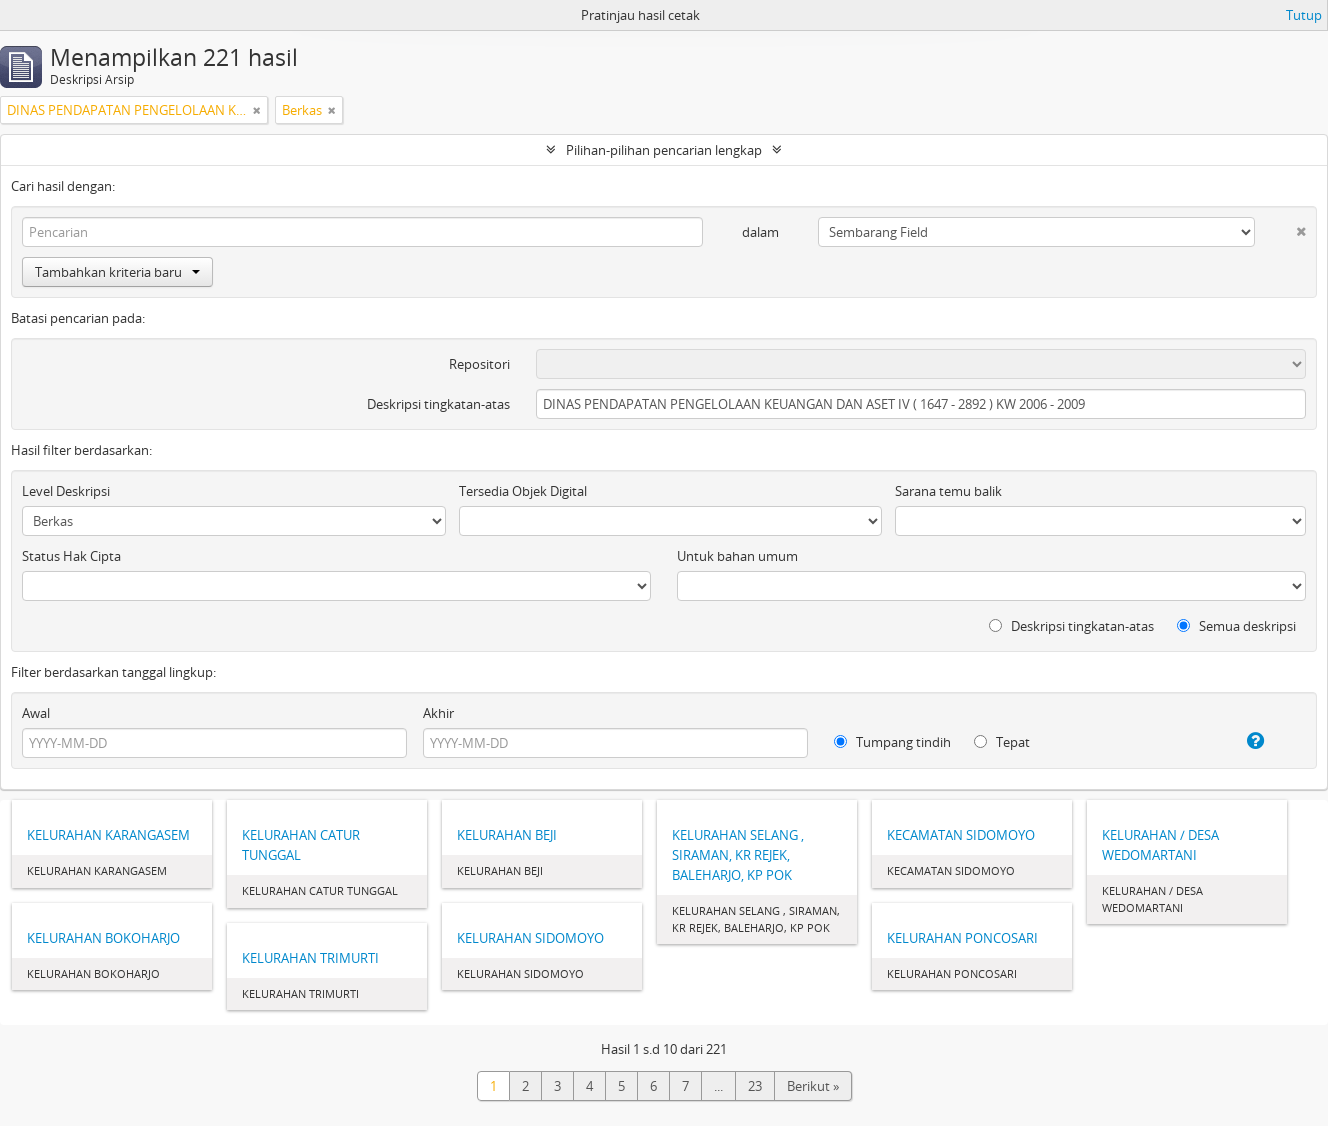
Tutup (1304, 15)
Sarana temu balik (948, 491)
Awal (36, 713)
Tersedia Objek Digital (523, 491)
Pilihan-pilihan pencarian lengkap (664, 150)
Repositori (479, 364)
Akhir (438, 713)
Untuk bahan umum (737, 556)
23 (755, 1086)
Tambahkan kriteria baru (117, 272)
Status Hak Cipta (71, 556)
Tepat (1002, 742)
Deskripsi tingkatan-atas (438, 404)
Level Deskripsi (66, 491)
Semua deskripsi (1236, 626)
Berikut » (813, 1086)
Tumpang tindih (892, 742)
